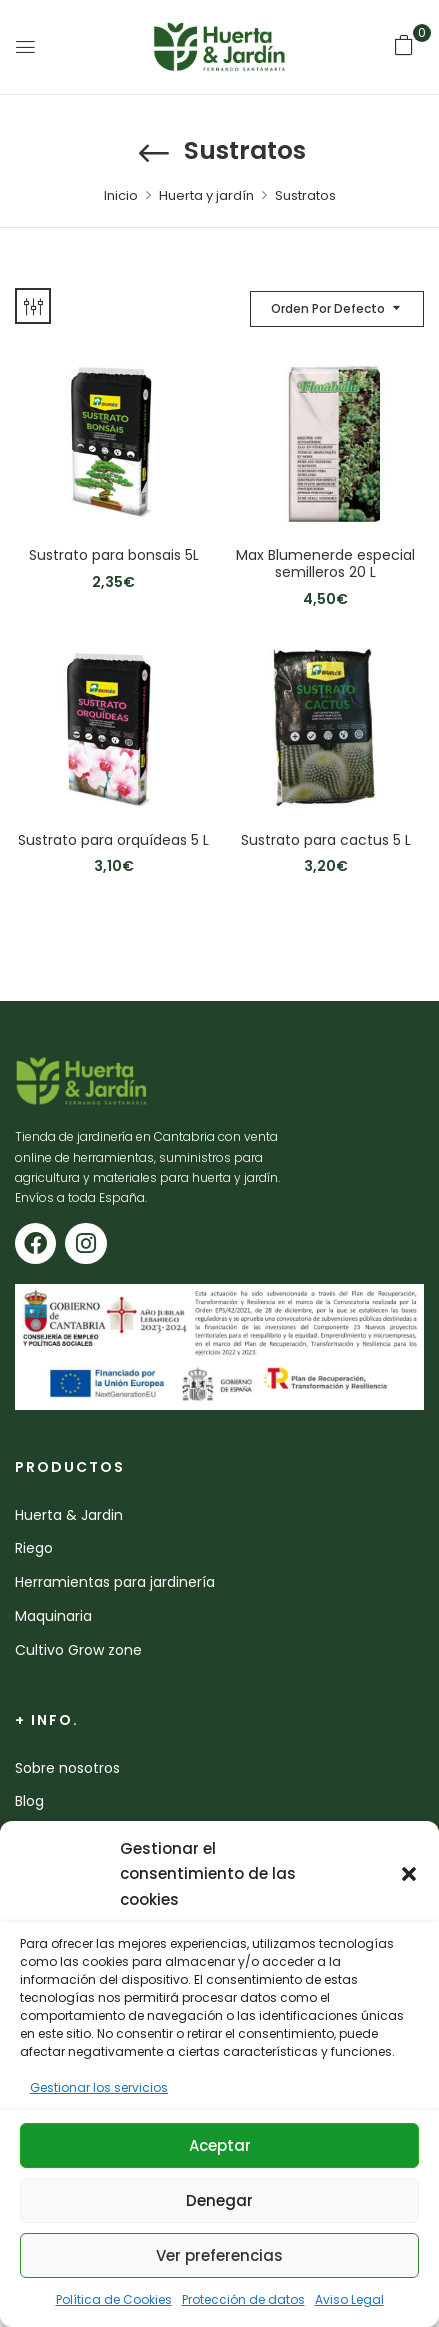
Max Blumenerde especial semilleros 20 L (325, 564)
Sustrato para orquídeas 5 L (113, 840)
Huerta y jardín (206, 195)
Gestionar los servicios (99, 2087)
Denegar (219, 2200)
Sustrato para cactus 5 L (326, 840)
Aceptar (220, 2145)
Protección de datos (243, 2299)
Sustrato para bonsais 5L (114, 555)
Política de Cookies (114, 2299)
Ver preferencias (219, 2255)
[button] (409, 1874)
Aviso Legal (349, 2299)
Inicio (121, 195)
